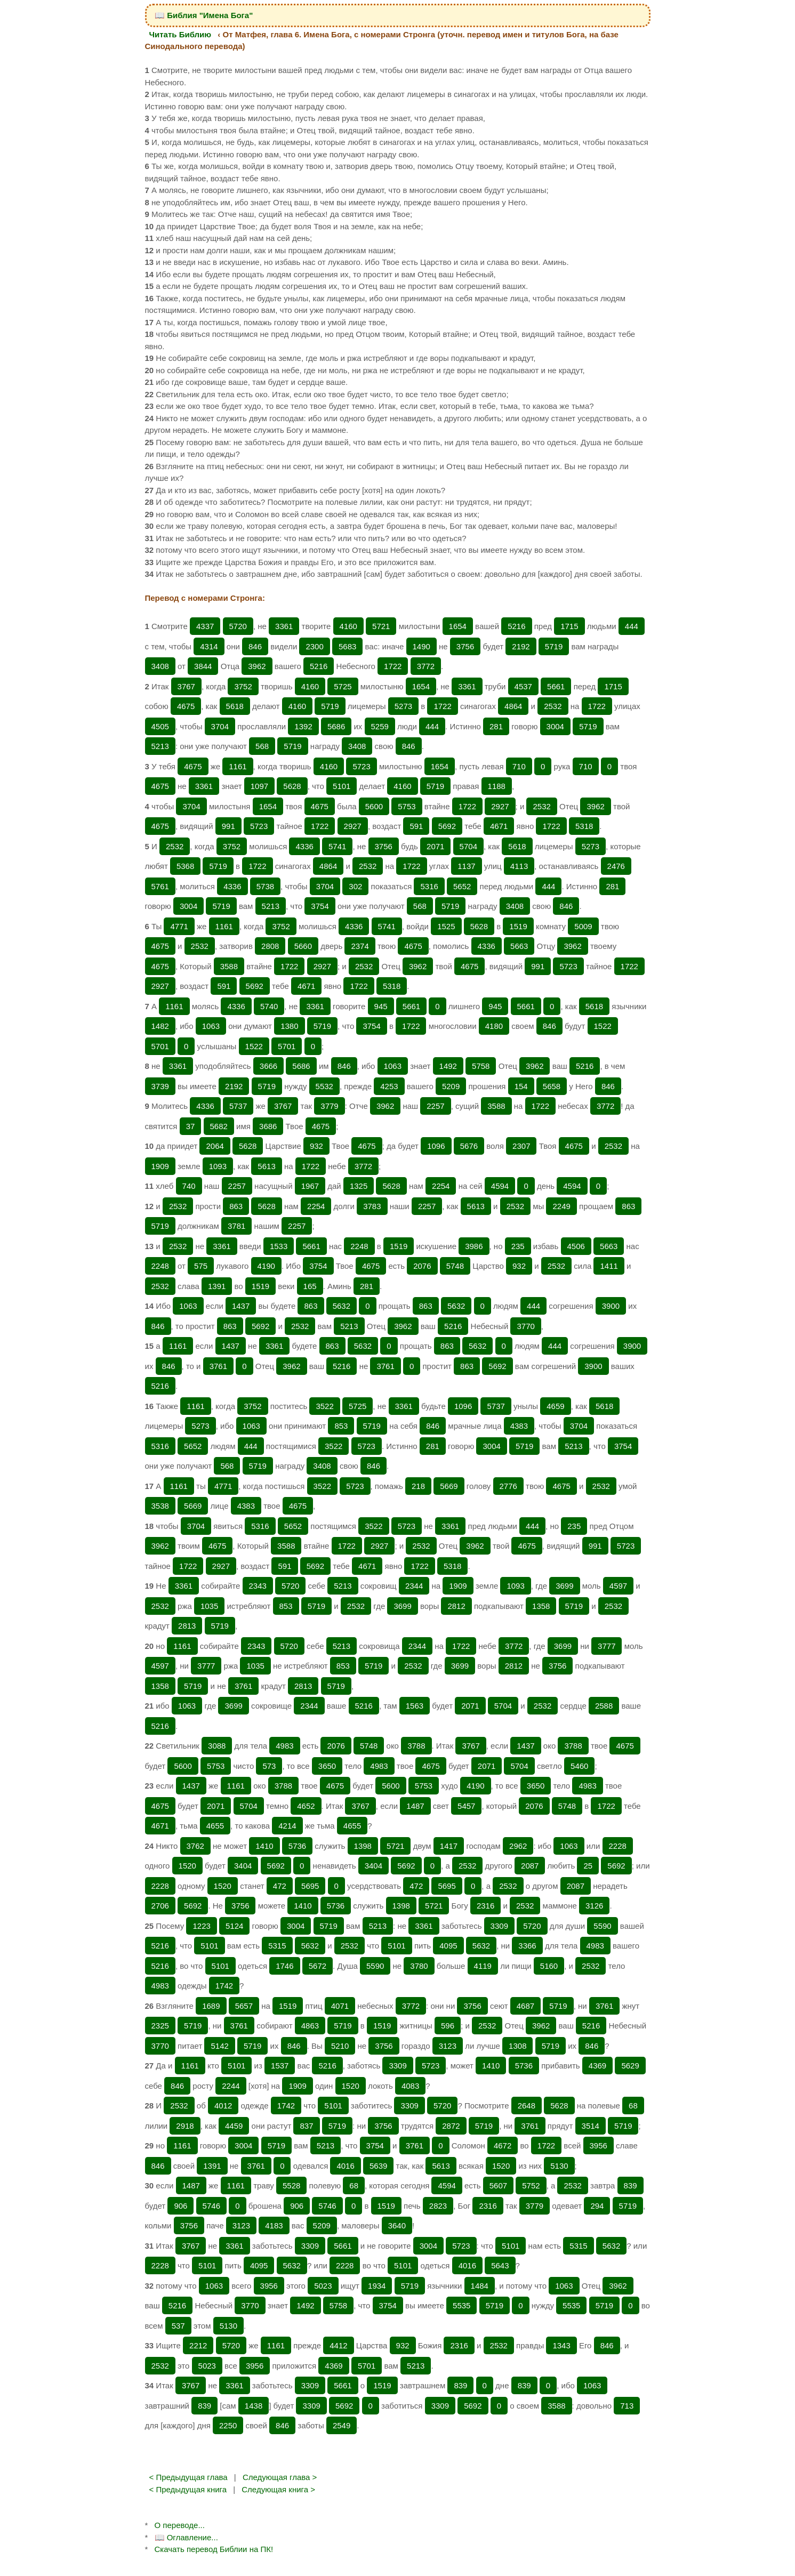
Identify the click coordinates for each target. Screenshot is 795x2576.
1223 (201, 1925)
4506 (576, 1246)
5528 (291, 2185)
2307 (521, 1145)
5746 (211, 2205)
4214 (287, 1825)
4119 (483, 1965)
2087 (530, 1865)
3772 (426, 666)
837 (306, 2125)
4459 (234, 2125)
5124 (234, 1925)
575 (200, 1265)
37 (190, 1126)
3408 (160, 666)
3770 (525, 1326)
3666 (268, 1065)
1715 (569, 626)
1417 (448, 1845)
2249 (561, 1206)
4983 (284, 1745)
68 (633, 2105)
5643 (500, 2265)
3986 (474, 1246)
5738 (265, 886)
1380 (289, 1026)
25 (587, 1865)
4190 (266, 1265)
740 (189, 1185)
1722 (392, 666)
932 (316, 1145)
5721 (381, 626)
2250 (228, 2425)
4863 (310, 2025)
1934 (377, 2285)
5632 (341, 1305)
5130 (559, 2165)
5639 (378, 2165)
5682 (219, 1126)
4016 (345, 2165)
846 (255, 646)
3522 (324, 1406)
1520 (187, 1865)
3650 (327, 1765)
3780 (419, 1965)
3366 (527, 1945)
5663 (519, 946)
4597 (618, 1585)
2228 (618, 1845)
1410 (264, 1845)
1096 (436, 1145)
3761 (218, 1366)
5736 (297, 1845)
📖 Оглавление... (186, 2537)
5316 (429, 886)
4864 (513, 706)
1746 (284, 1965)
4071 (340, 2005)
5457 (466, 1805)
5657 (244, 2005)
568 (262, 746)
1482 (160, 1026)
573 (269, 1765)
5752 (531, 2185)
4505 (160, 726)
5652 (462, 886)
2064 (214, 1145)
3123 (447, 2045)
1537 (279, 2065)
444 (631, 626)
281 (496, 726)
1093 (218, 1166)
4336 (304, 846)
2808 (270, 946)
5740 (269, 1006)
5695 (310, 1885)
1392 (303, 726)
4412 (338, 2345)
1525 (446, 926)
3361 (284, 626)
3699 (564, 1585)
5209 (451, 1086)
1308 (517, 2045)
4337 (205, 626)
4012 (223, 2105)
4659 (555, 1406)
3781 (236, 1225)
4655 (215, 1825)
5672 (317, 1965)
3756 (465, 646)
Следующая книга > (278, 2489)
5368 (185, 866)
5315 (277, 1945)
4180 (494, 1026)
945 (381, 1006)
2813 (187, 1625)
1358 (541, 1606)
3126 (594, 1905)
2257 (435, 1105)
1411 (608, 1265)
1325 (358, 1185)
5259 (380, 726)
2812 (456, 1606)
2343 (258, 1585)
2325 (160, 2025)
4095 (448, 1945)
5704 (468, 846)
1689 (211, 2005)
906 (180, 2205)
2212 (198, 2345)
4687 (525, 2005)
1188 (496, 786)
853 (341, 1425)
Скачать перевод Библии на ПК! (214, 2549)
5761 (160, 886)
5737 (238, 1105)
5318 (584, 826)
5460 (579, 1765)
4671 (499, 826)
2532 (552, 706)
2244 (230, 2085)
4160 (348, 626)
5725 (342, 686)
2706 (160, 1905)
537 (178, 2325)
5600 (374, 806)
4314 (209, 646)
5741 (337, 846)
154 (521, 1086)
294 (597, 2205)
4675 (186, 706)
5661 (556, 686)
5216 (516, 626)
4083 (410, 2085)
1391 (217, 1286)
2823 (438, 2205)
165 (310, 1286)
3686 (268, 1126)
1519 (518, 926)
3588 (229, 966)
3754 (319, 906)
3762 (195, 1845)
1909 (160, 1166)
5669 (448, 1486)
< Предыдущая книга (188, 2489)
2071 (435, 846)
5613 (266, 1166)
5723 (361, 766)
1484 (479, 2285)
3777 (606, 1646)
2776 (508, 1486)
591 (416, 826)
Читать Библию (180, 34)
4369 (597, 2065)
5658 (551, 1086)
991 (228, 826)
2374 (359, 946)
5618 (235, 706)
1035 (209, 1606)
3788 (416, 1745)
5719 (554, 646)
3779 (329, 1105)
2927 (500, 806)
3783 (372, 1206)
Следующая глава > (280, 2477)
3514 (590, 2125)
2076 (422, 1265)
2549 (341, 2425)
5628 (292, 786)
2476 (616, 866)
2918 (185, 2125)
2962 (518, 1845)
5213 (160, 746)
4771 (179, 926)
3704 (220, 726)
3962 (257, 666)
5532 (324, 1086)
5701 (160, 1046)
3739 (160, 1086)
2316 (485, 1905)
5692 (447, 826)
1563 (414, 1705)
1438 (253, 2405)
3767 (186, 686)
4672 (502, 2145)
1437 (241, 1305)
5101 (341, 786)
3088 (217, 1745)
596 (447, 2025)
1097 (259, 786)
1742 (224, 1985)
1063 (211, 1026)
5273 (403, 706)
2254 (440, 1185)
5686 (336, 726)
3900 (611, 1305)
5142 (219, 2045)
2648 (526, 2105)
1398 (363, 1845)
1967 (310, 1185)
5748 (455, 1265)
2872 (451, 2125)
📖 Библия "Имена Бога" (204, 15)
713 (626, 2405)
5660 (303, 946)
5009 (583, 926)
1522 (603, 1026)
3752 (243, 686)
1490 (421, 646)
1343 (561, 2345)
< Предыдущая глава (188, 2477)
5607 (498, 2185)
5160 (549, 1965)
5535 (461, 2305)
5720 (238, 626)
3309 (499, 1925)
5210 (340, 2045)
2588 (604, 1705)
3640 (397, 2225)
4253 (389, 1086)
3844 (203, 666)
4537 (523, 686)
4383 (519, 1425)
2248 (359, 1246)
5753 (406, 806)
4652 (306, 1805)
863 (236, 1206)
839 (630, 2185)
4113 (519, 866)
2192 (520, 646)
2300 (314, 646)
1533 (278, 1246)
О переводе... (180, 2525)
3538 (160, 1505)
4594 (500, 1185)
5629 (630, 2065)
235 (518, 1246)
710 (519, 766)
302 (355, 886)
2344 (414, 1585)
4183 (274, 2225)
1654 (458, 626)
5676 (469, 1145)
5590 (602, 1925)
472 (279, 1885)
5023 (323, 2285)
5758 (480, 1065)
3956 (598, 2145)
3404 (243, 1865)
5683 (347, 646)
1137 (466, 866)
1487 (415, 1805)
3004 (555, 726)
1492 (448, 1065)
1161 (237, 766)
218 (418, 1486)
